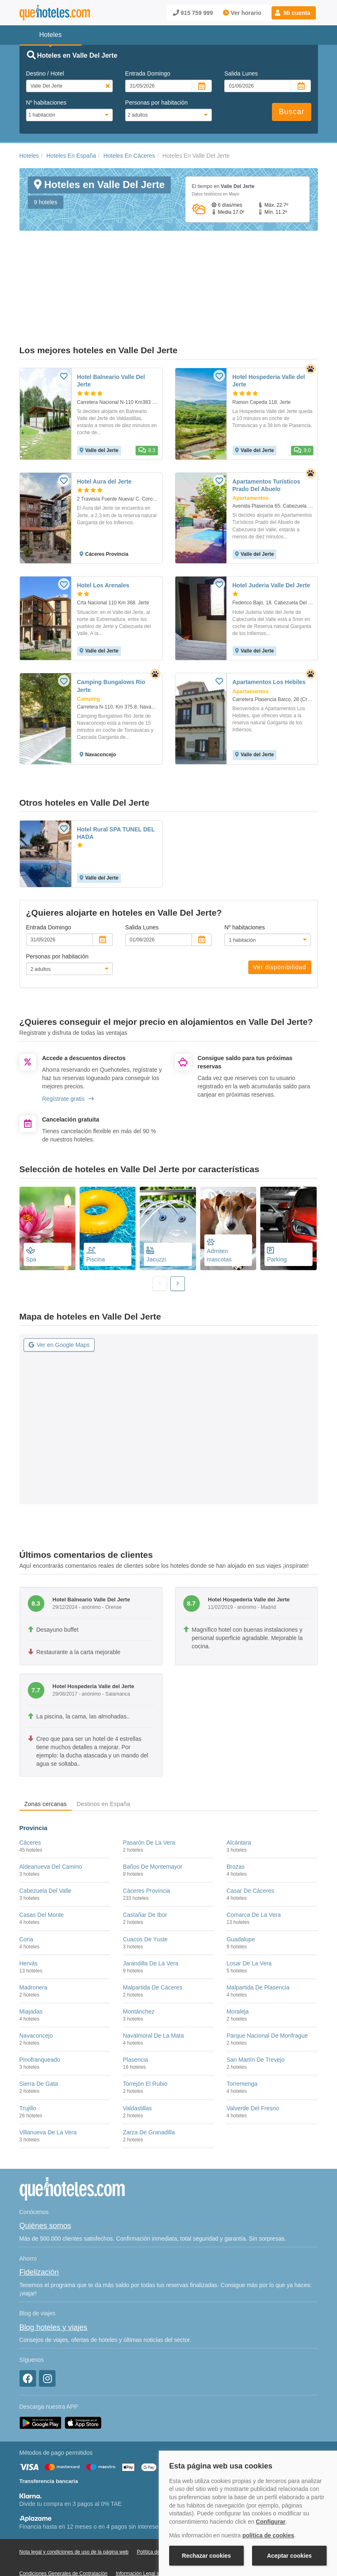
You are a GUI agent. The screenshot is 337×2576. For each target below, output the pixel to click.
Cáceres (30, 1800)
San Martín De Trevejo (255, 2017)
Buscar (291, 112)
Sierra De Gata (38, 2041)
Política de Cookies (158, 2509)
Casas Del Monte (41, 1872)
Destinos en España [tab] (103, 1761)
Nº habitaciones (46, 102)
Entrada (147, 73)
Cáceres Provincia (146, 1848)
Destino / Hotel (45, 73)
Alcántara (238, 1800)
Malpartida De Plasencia (257, 1945)
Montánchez (138, 1969)
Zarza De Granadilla (149, 2090)
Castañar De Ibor (145, 1872)
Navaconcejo (36, 1993)
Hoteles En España (71, 155)
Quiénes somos (45, 2183)
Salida (241, 73)
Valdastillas (137, 2065)
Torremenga (241, 2041)
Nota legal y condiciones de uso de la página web (74, 2509)
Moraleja (237, 1969)
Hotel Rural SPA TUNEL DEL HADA (116, 790)
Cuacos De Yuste (145, 1896)
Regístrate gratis (68, 1056)
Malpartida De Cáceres (152, 1945)
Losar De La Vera (249, 1921)
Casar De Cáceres (250, 1848)
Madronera (33, 1945)
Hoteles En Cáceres (129, 155)
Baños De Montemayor (152, 1824)
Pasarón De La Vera (149, 1800)
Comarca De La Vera (253, 1872)
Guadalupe (240, 1896)
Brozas (235, 1824)
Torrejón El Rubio (145, 2041)
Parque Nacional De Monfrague (267, 1993)
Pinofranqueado (40, 2017)
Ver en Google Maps (59, 1302)
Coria (26, 1896)
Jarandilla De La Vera (150, 1921)
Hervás (28, 1921)
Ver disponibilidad (279, 924)
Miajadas (31, 1969)
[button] (294, 13)
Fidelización (39, 2230)
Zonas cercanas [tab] (45, 1761)
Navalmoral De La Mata (153, 1993)
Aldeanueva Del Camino (50, 1824)
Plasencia (135, 2017)
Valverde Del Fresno (252, 2065)
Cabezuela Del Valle (45, 1848)
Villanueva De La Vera (48, 2090)
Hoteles (29, 155)
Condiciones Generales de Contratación (63, 2531)
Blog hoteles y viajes (53, 2285)
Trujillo (27, 2065)
